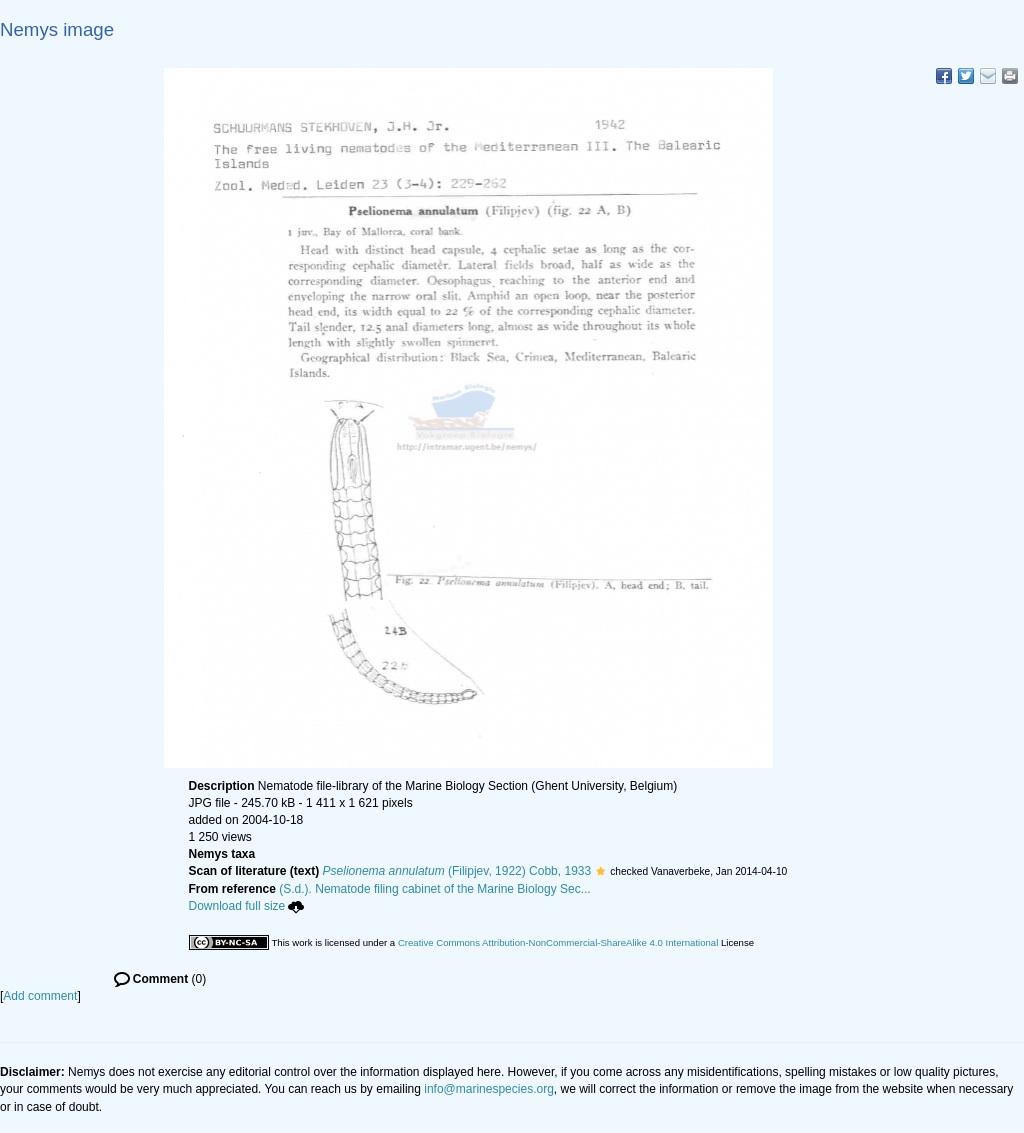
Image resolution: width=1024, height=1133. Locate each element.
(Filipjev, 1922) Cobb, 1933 (457, 871)
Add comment (40, 996)
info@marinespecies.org (489, 1089)
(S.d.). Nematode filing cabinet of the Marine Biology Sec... (435, 889)
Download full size (247, 906)
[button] (600, 871)
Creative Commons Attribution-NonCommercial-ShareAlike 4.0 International (558, 942)
